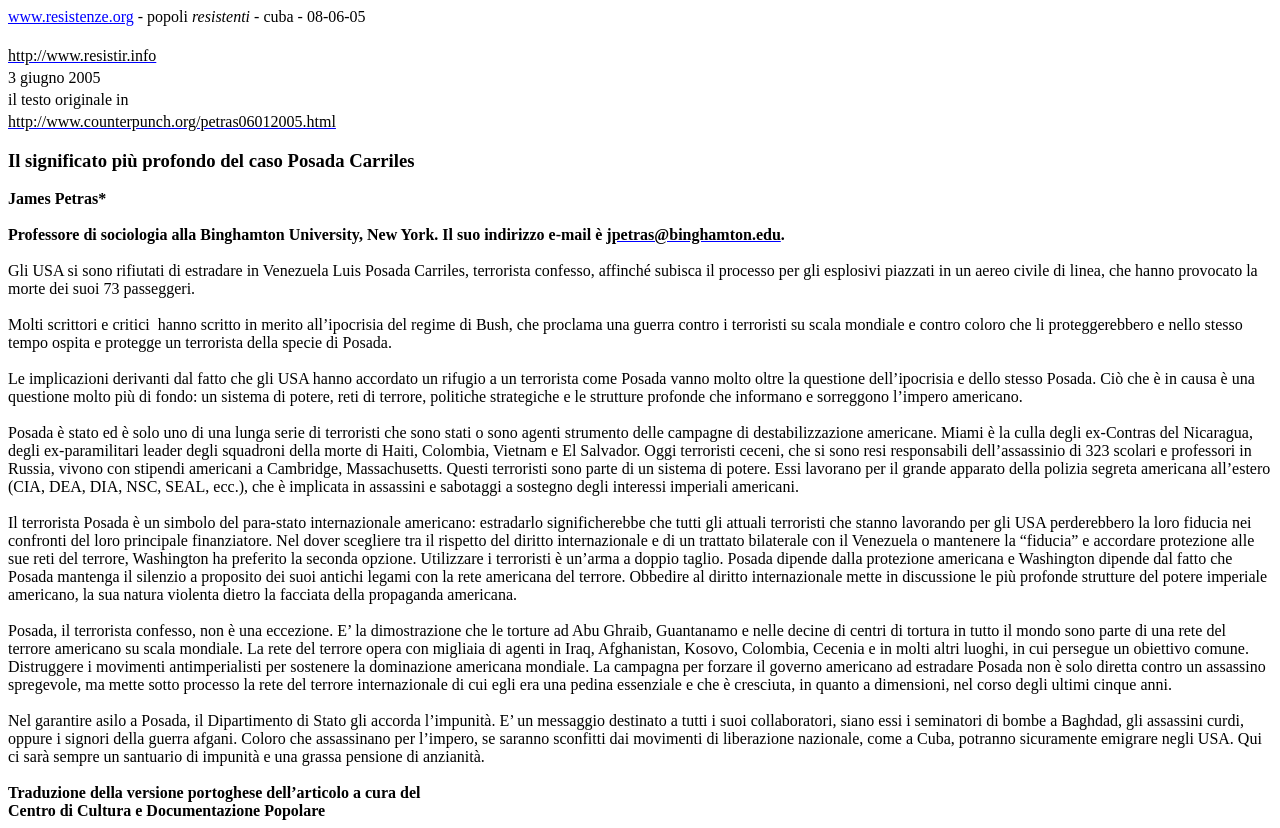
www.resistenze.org (71, 16)
